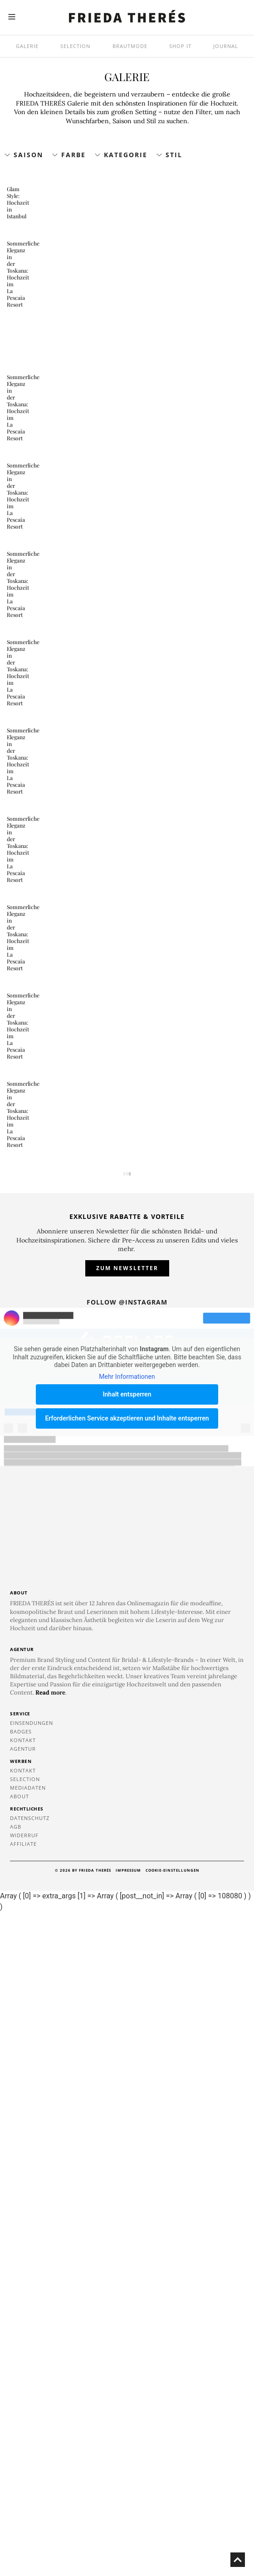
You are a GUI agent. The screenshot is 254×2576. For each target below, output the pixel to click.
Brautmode (129, 46)
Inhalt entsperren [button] (127, 2057)
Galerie (27, 46)
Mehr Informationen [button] (127, 2040)
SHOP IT (180, 46)
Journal (225, 46)
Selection (75, 46)
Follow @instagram (127, 1965)
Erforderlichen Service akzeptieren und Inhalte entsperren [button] (127, 2081)
